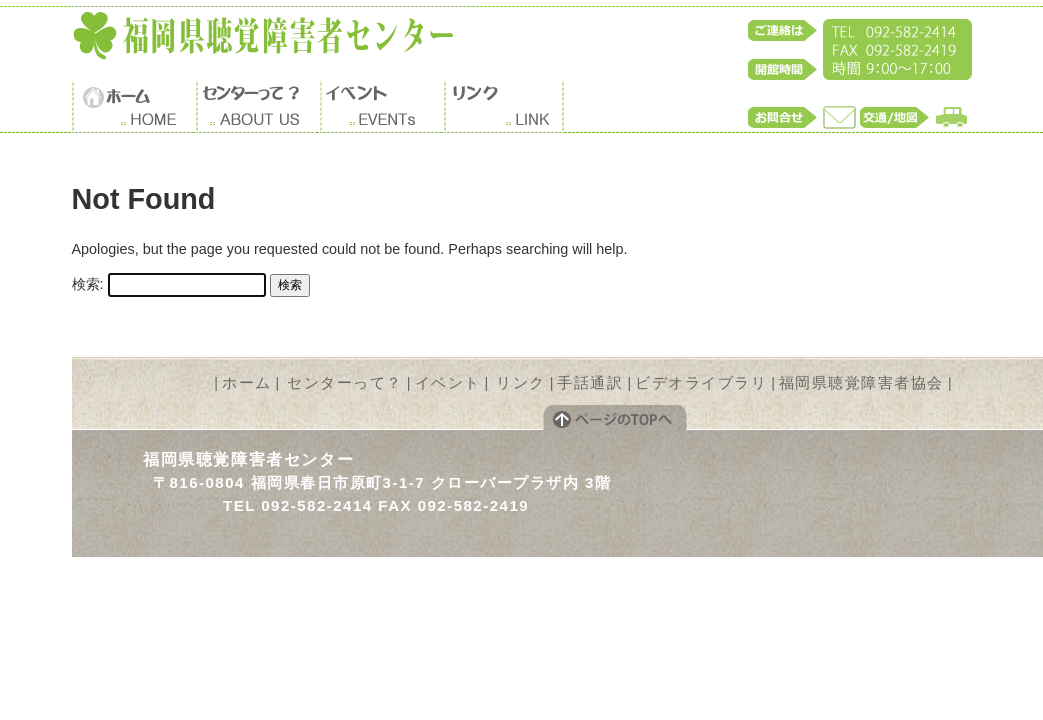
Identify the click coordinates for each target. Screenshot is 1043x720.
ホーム (247, 382)
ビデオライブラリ (701, 382)
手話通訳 (590, 382)
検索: (88, 284)
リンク (521, 382)
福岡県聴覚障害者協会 (861, 382)
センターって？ (345, 382)
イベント (448, 382)
